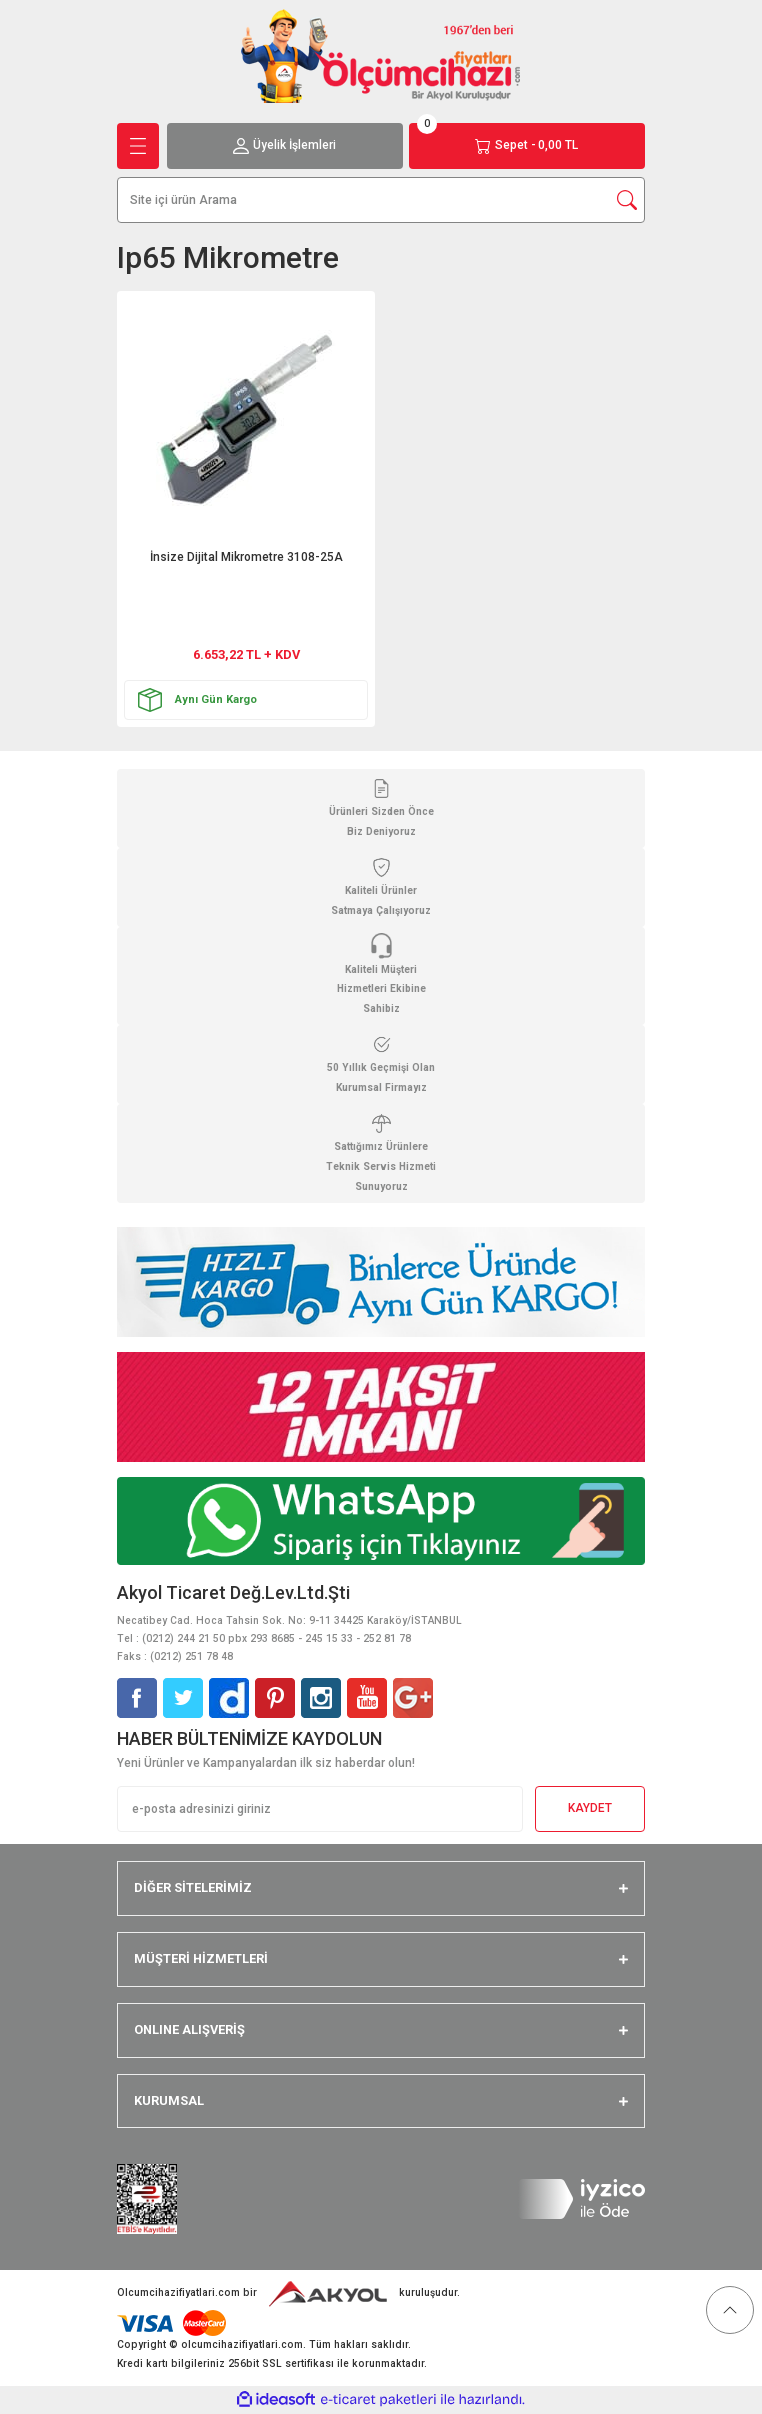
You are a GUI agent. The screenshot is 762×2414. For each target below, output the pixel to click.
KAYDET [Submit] (590, 1808)
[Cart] (527, 146)
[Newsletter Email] (320, 1809)
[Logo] (381, 55)
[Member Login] (285, 146)
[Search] (381, 200)
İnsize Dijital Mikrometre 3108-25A (246, 557)
